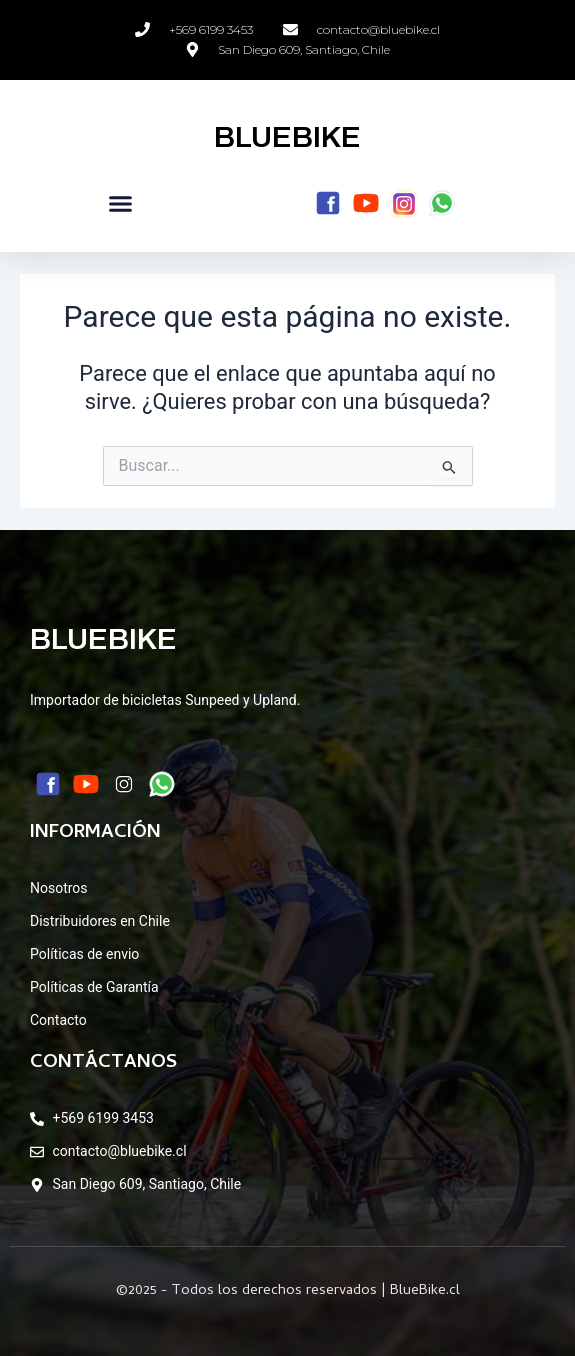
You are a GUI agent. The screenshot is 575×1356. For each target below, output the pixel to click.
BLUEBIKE (287, 137)
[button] (121, 204)
